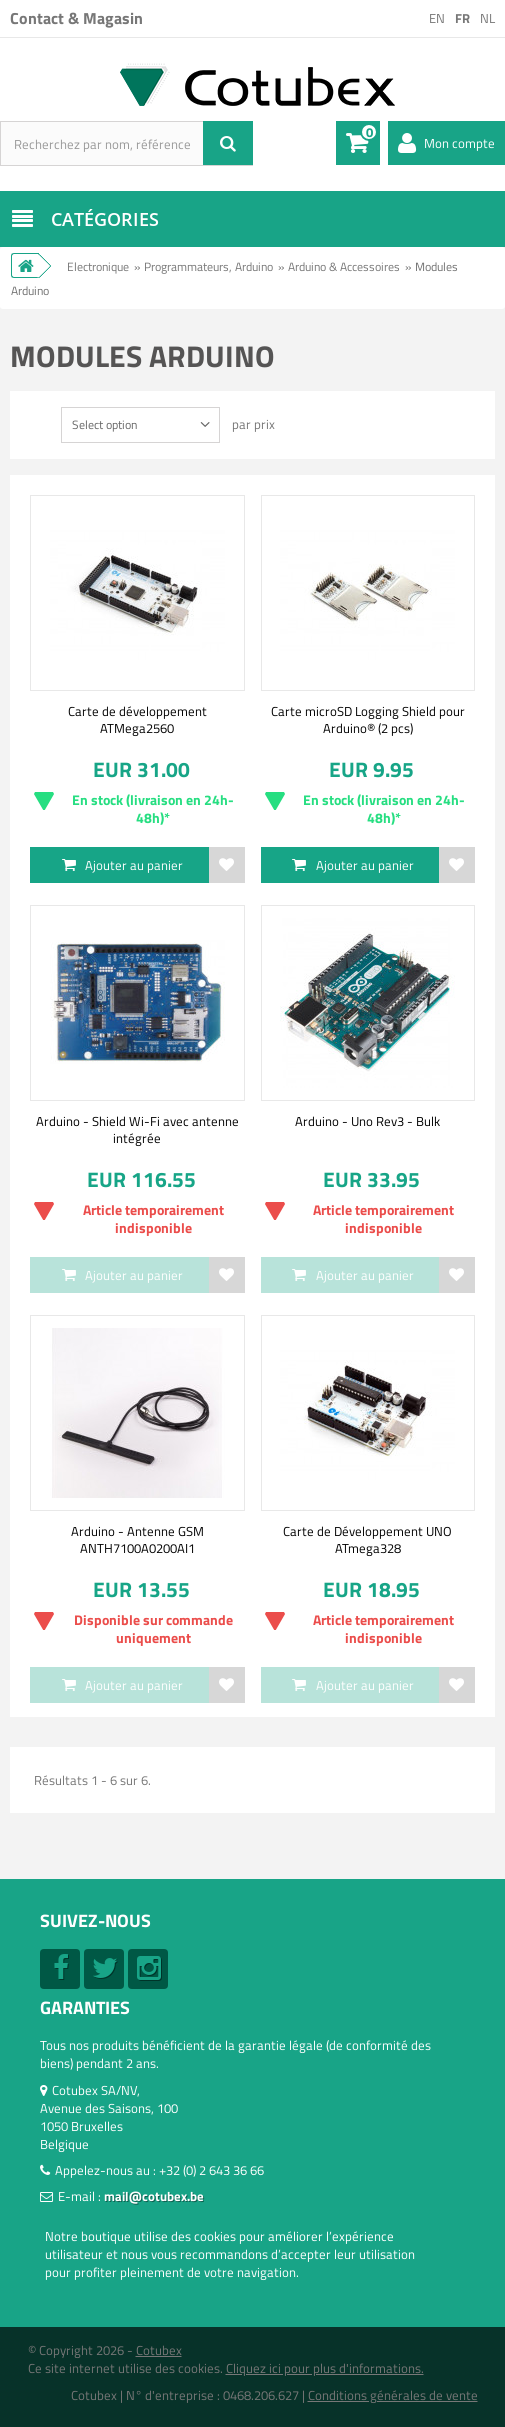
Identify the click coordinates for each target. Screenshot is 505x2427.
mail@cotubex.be (154, 2196)
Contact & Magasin (76, 18)
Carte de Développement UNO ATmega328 (367, 1539)
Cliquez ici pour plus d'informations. (325, 2368)
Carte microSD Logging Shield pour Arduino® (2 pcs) (368, 719)
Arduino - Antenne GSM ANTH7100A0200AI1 (137, 1539)
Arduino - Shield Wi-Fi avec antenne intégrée (137, 1129)
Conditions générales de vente (393, 2395)
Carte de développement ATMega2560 (137, 719)
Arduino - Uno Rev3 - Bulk (367, 1121)
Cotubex (159, 2350)
